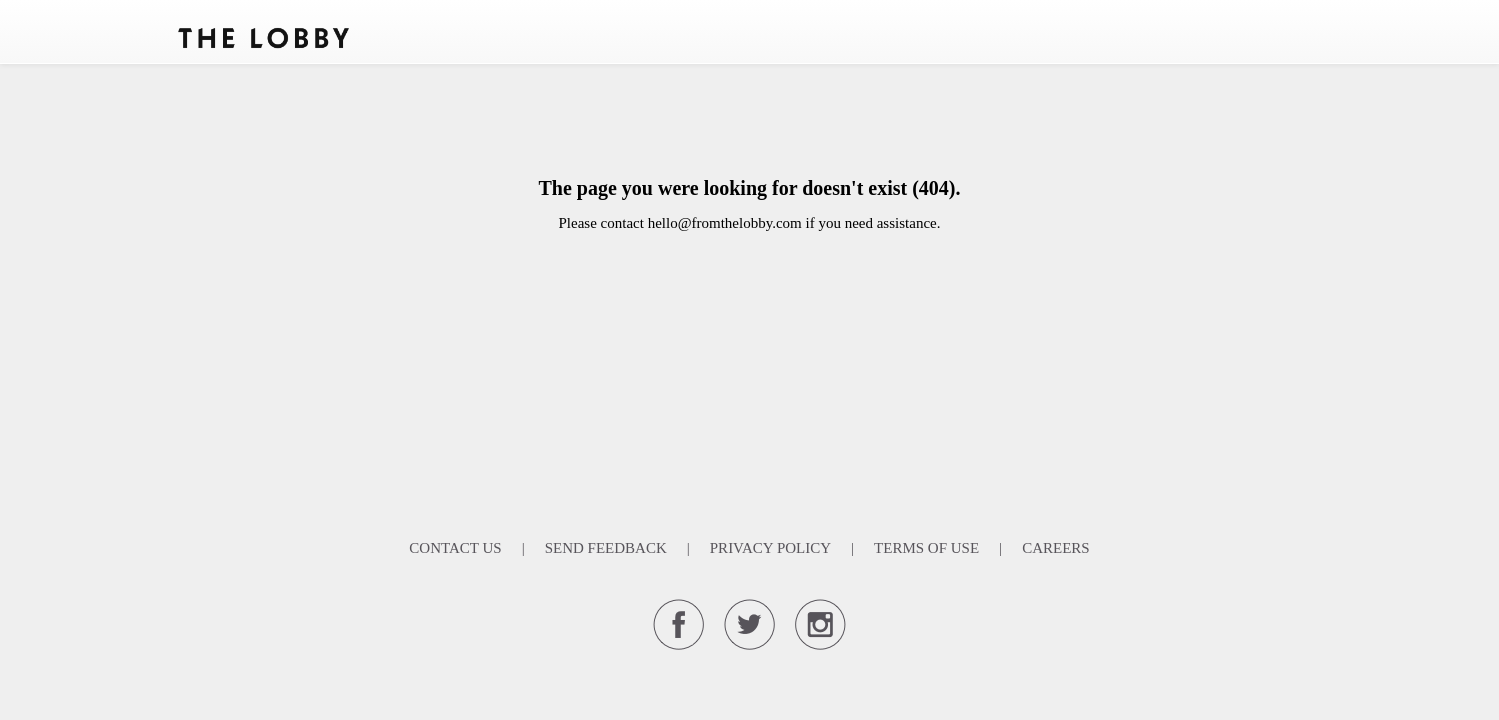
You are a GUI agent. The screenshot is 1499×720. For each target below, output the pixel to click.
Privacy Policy (770, 548)
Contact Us (455, 548)
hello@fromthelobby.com (725, 223)
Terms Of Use (926, 548)
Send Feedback (606, 548)
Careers (1056, 548)
